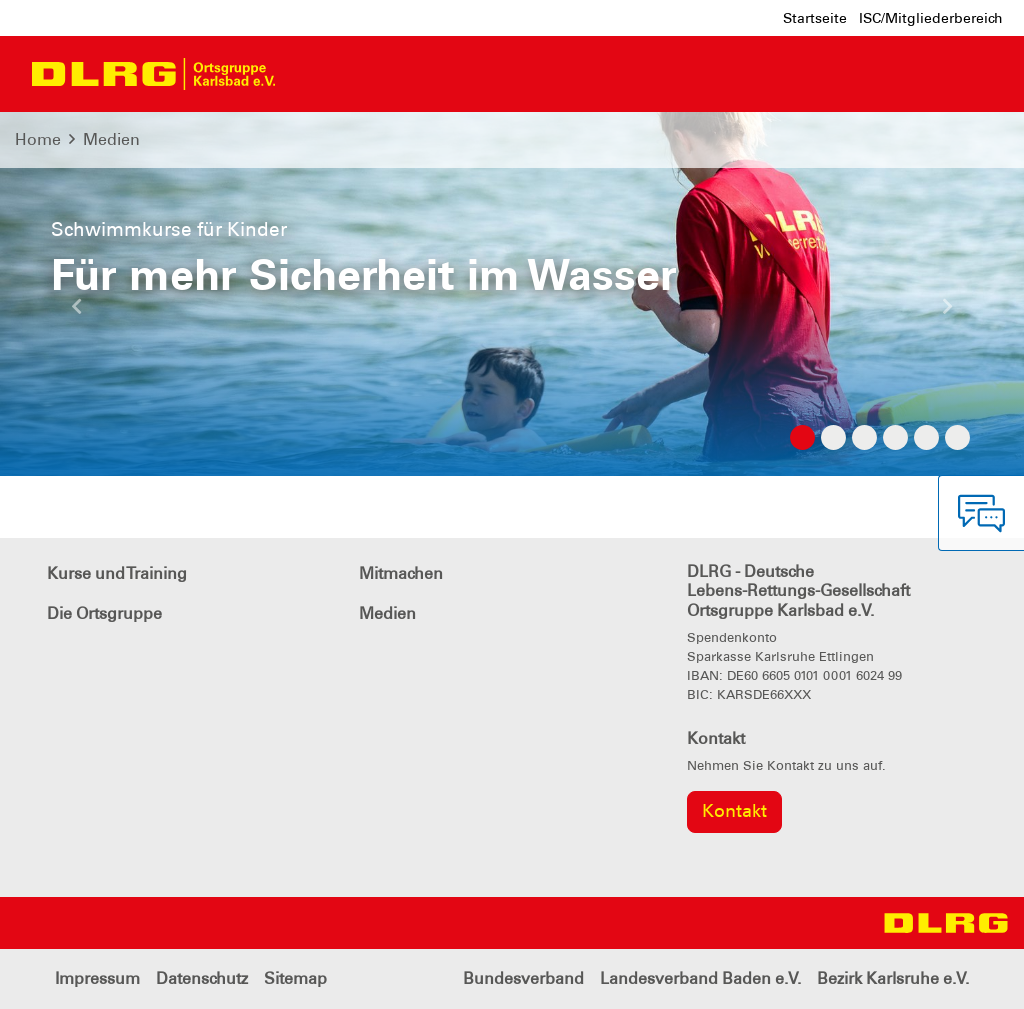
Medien (111, 139)
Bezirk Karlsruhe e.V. (893, 978)
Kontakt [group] (734, 811)
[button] (77, 314)
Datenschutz (202, 978)
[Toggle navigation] (309, 74)
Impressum (97, 978)
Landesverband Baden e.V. (700, 978)
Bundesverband (523, 978)
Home (38, 139)
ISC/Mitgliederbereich (931, 18)
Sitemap (295, 978)
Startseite (815, 18)
